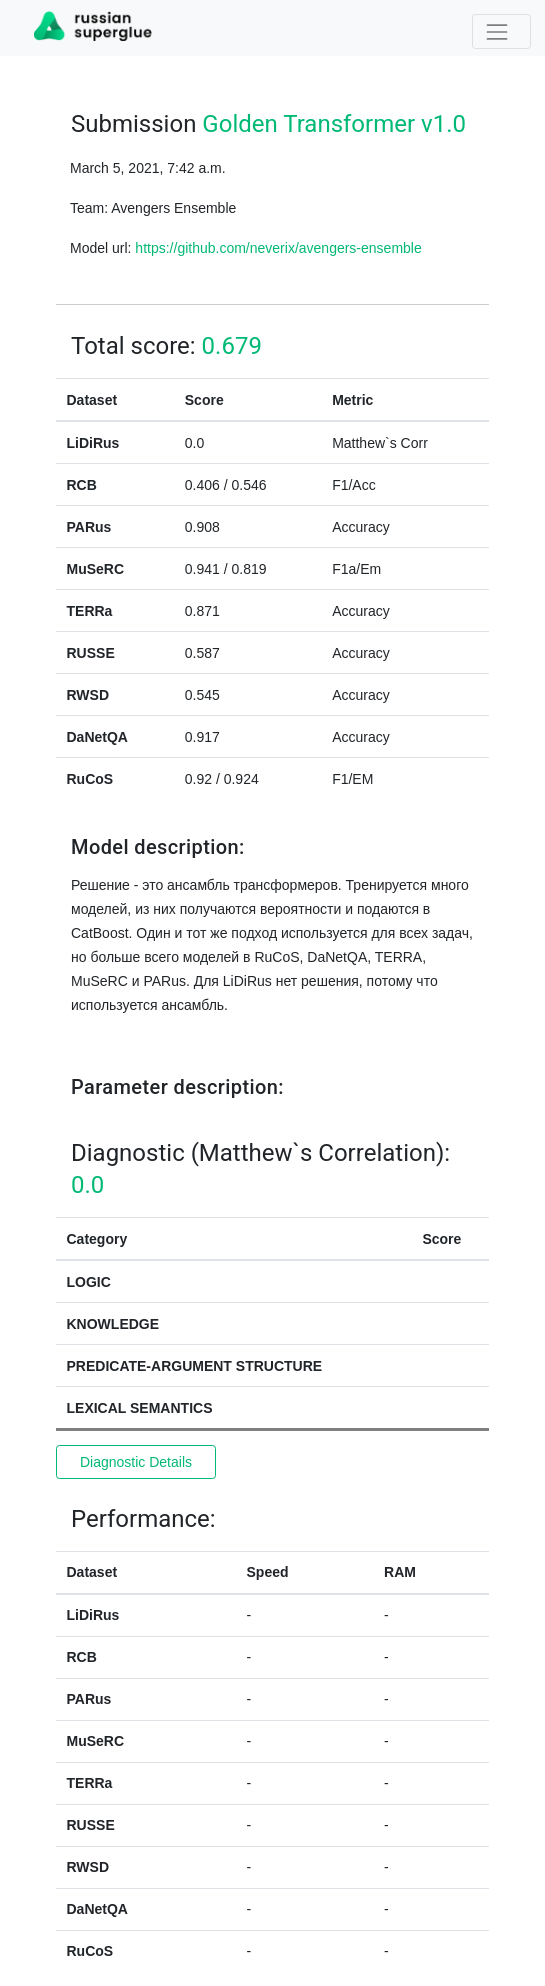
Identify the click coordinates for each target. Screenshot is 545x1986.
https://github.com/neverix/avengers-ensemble (278, 248)
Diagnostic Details (136, 1462)
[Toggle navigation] (501, 31)
